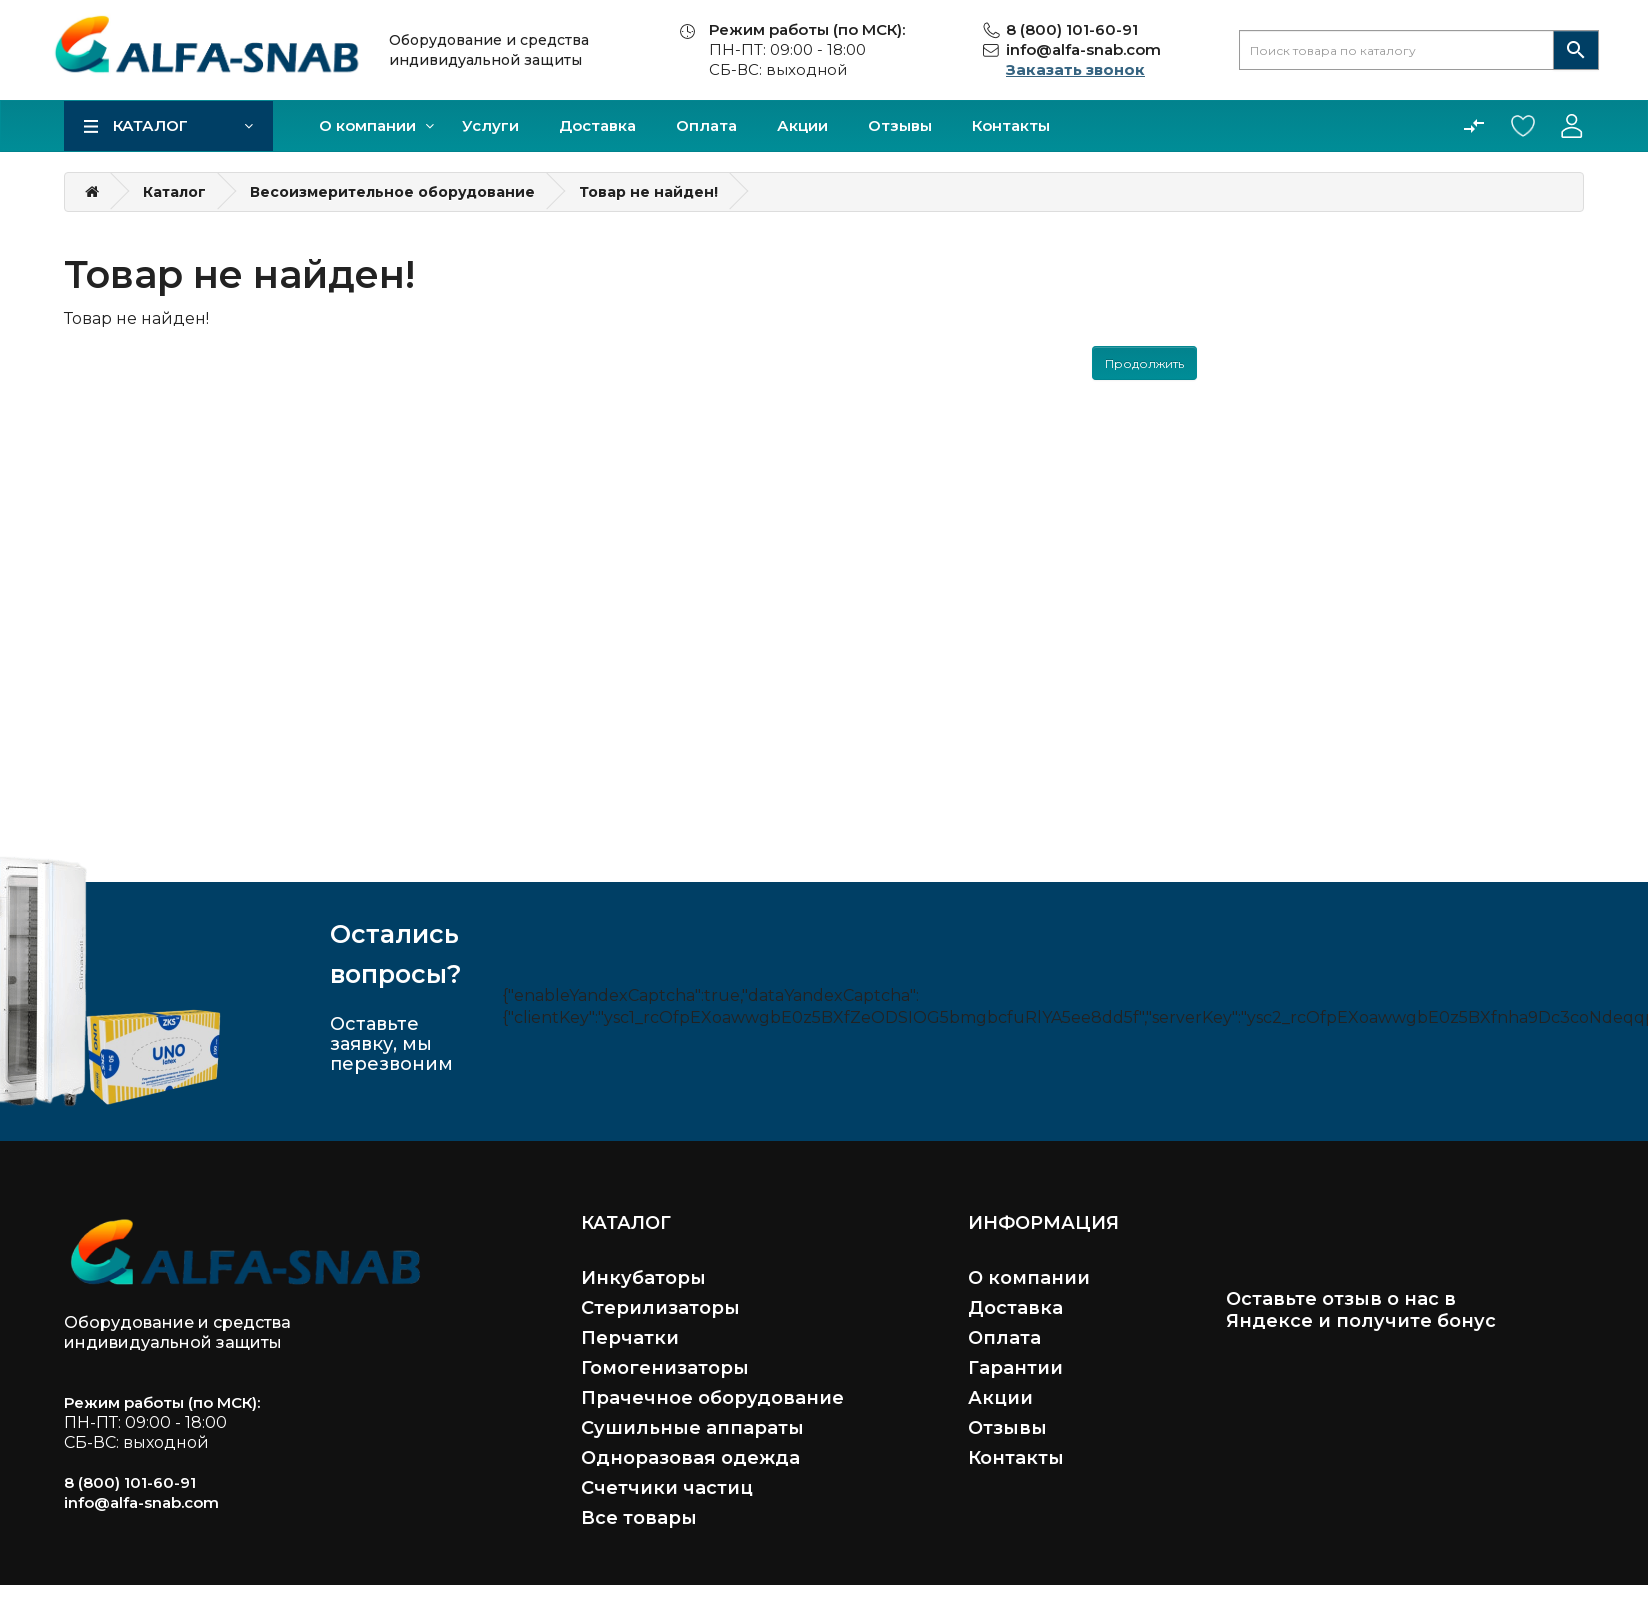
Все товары (639, 1518)
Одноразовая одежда (690, 1458)
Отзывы (900, 125)
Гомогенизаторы (665, 1368)
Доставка (597, 125)
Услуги (490, 125)
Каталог (150, 125)
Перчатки (630, 1338)
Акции (802, 125)
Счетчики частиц (667, 1488)
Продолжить (1144, 363)
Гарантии (1015, 1368)
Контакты (1011, 125)
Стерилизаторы (660, 1308)
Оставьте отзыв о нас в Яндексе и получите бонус (1361, 1310)
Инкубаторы (643, 1278)
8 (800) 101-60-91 (1072, 29)
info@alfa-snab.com (1083, 49)
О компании (367, 125)
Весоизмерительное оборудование (392, 192)
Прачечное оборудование (712, 1398)
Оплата (706, 125)
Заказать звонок (1075, 69)
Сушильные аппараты (692, 1428)
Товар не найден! (648, 192)
